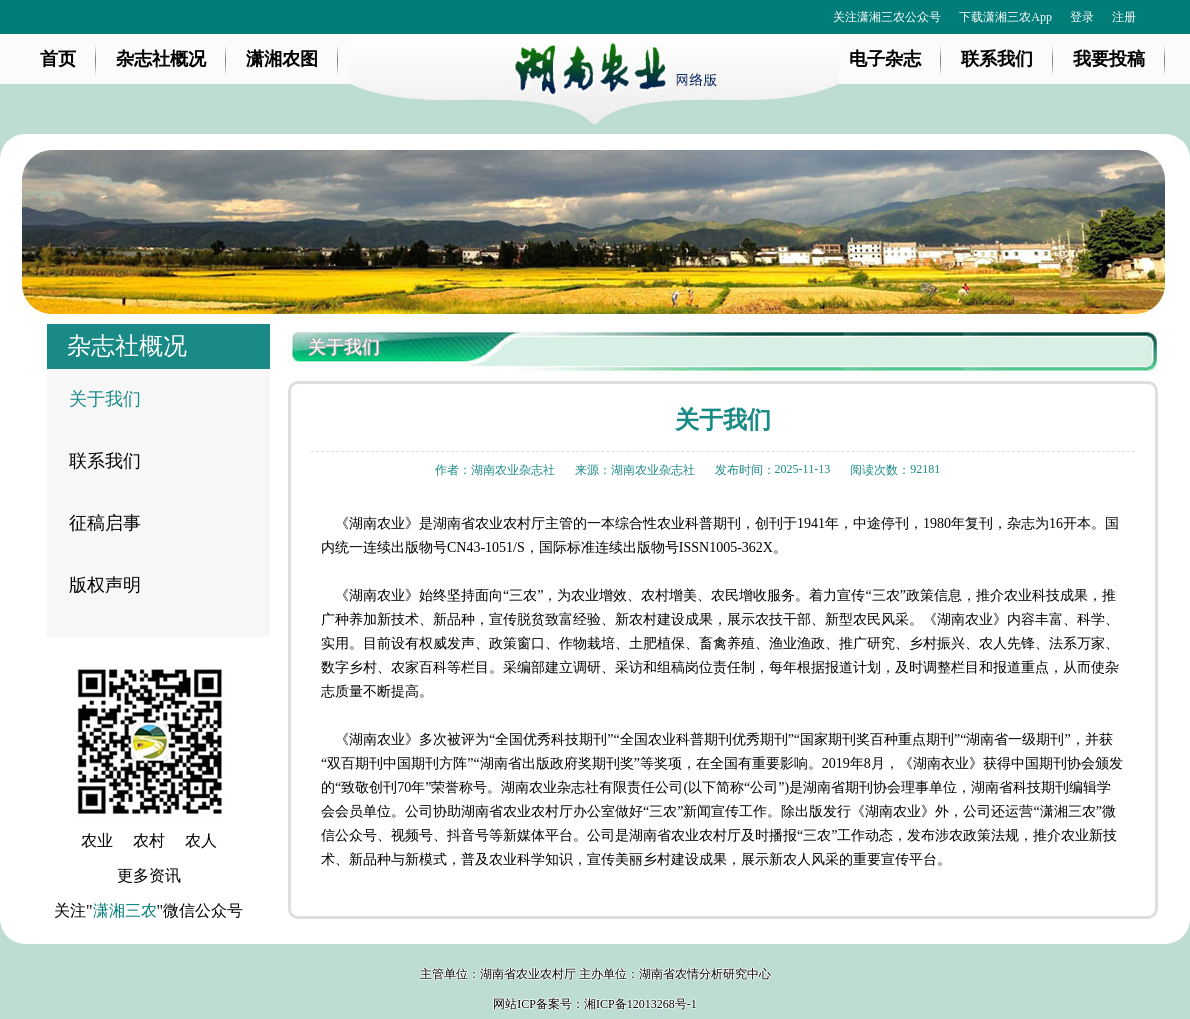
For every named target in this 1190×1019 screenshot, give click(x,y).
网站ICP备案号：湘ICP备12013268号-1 (594, 1004)
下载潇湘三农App (1005, 17)
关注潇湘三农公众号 (887, 17)
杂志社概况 (161, 59)
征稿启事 (105, 523)
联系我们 (997, 59)
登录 (1082, 17)
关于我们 (105, 399)
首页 (58, 59)
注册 (1124, 17)
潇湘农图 (282, 59)
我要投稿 (1109, 59)
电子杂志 (885, 59)
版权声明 (105, 585)
